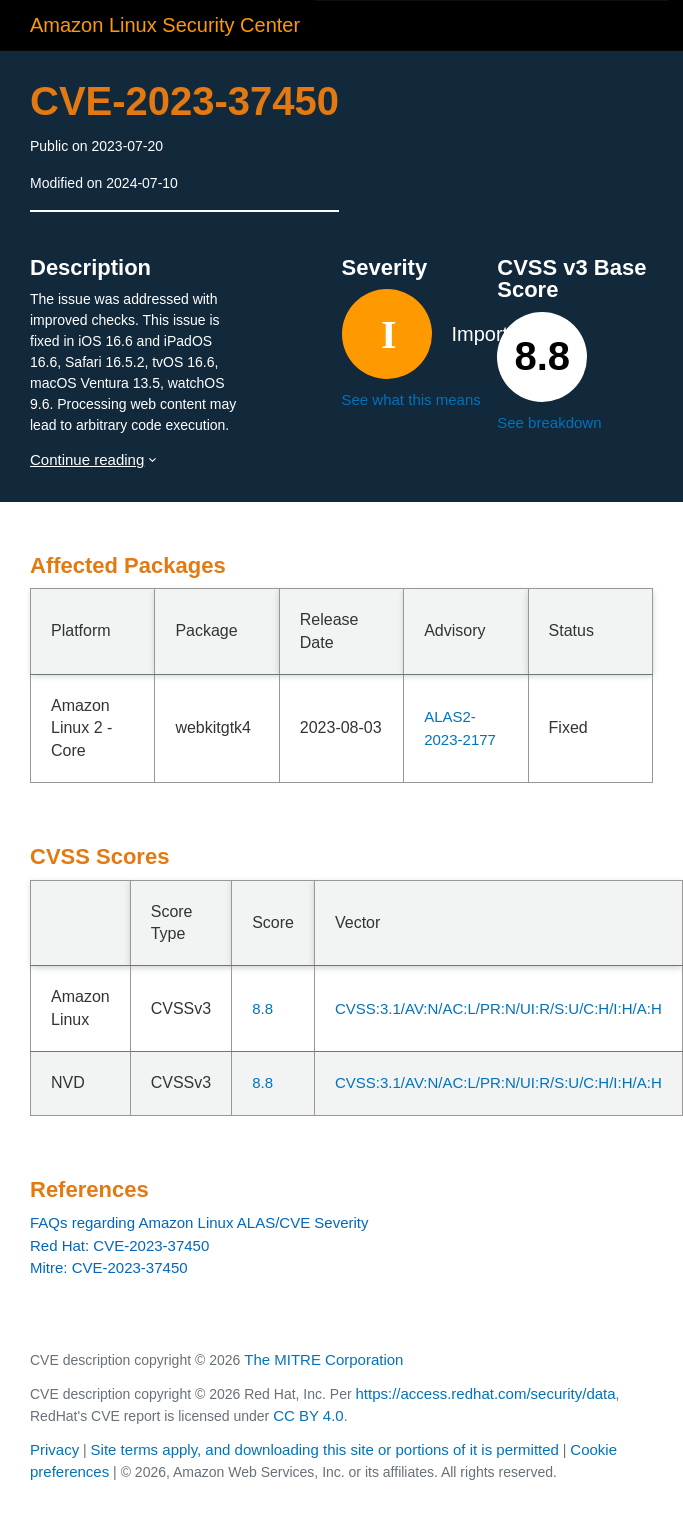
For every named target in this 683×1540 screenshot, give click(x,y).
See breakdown (549, 422)
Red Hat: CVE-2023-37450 (119, 1245)
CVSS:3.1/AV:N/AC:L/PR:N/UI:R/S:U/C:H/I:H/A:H (498, 1008)
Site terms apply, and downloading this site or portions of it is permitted (325, 1449)
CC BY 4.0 (308, 1415)
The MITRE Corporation (323, 1359)
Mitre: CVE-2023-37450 (109, 1267)
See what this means (411, 399)
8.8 (262, 1008)
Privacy (54, 1449)
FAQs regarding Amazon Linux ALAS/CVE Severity (199, 1222)
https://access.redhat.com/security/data (485, 1393)
